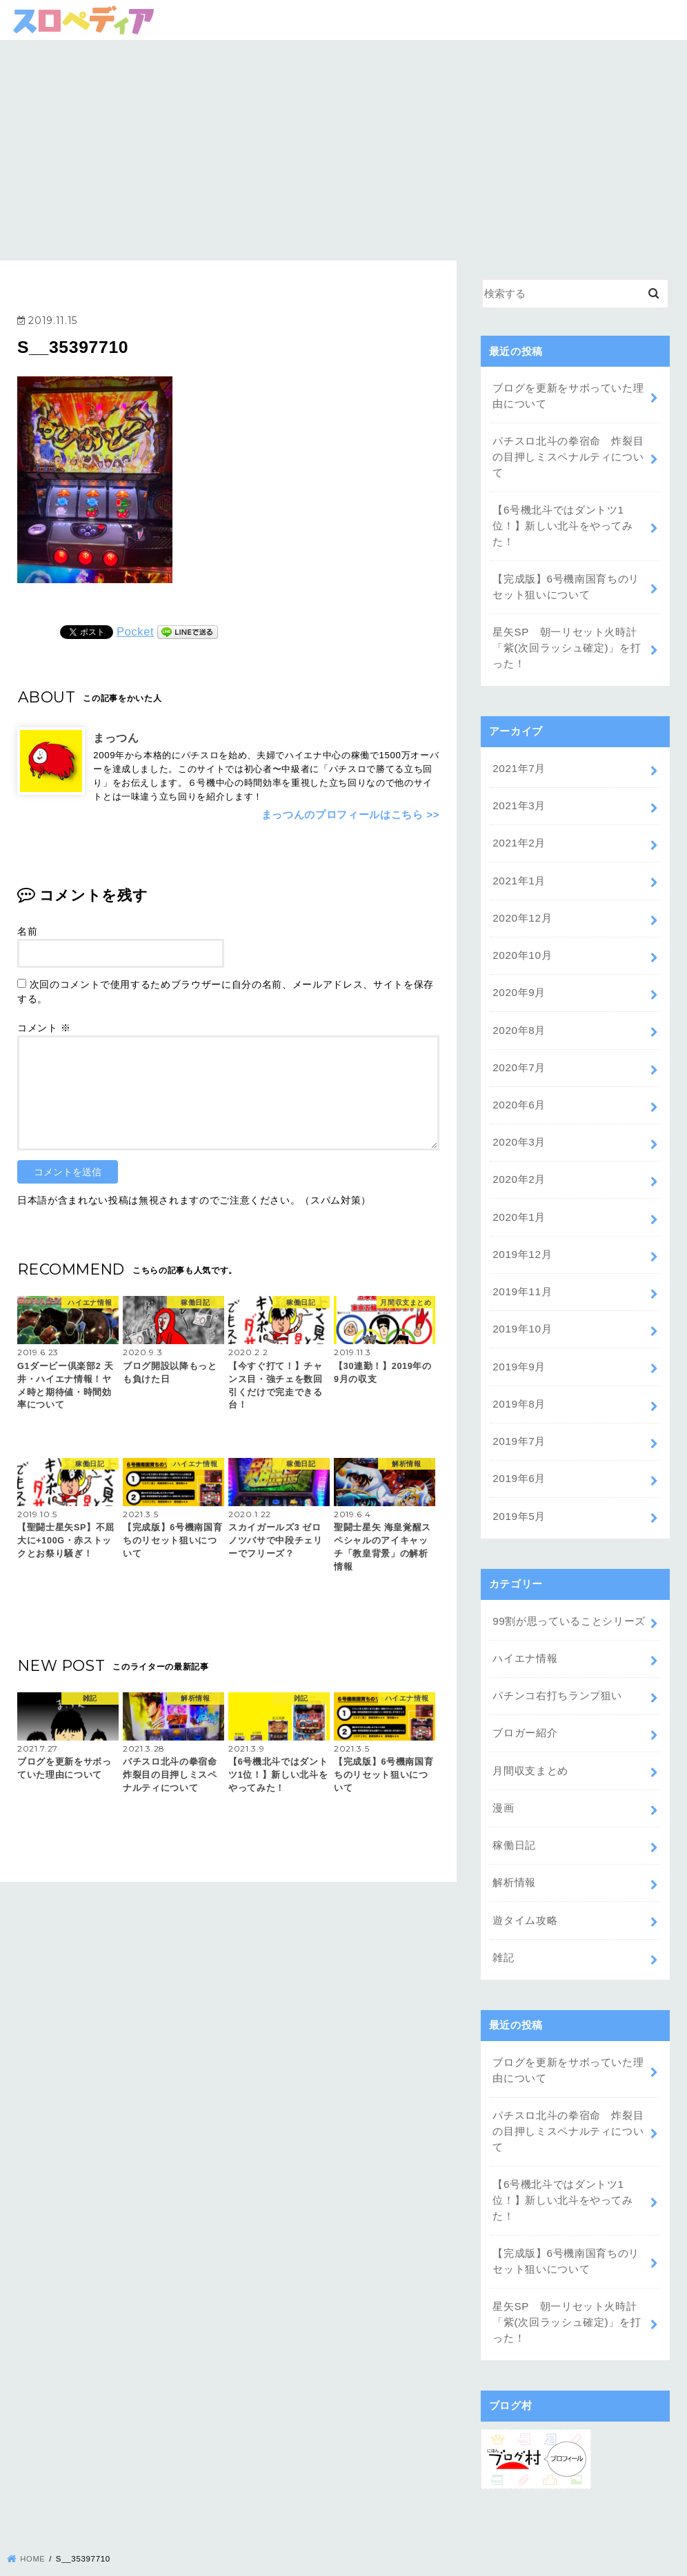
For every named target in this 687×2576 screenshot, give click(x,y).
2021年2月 (518, 833)
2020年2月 (518, 1161)
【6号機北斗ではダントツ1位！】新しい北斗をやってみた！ (562, 521)
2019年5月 (518, 1489)
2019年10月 (521, 1306)
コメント (44, 1027)
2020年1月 (518, 1198)
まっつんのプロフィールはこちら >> (350, 814)
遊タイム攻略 (524, 1885)
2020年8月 (518, 1015)
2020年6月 (518, 1088)
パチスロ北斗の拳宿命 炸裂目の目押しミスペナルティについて (568, 455)
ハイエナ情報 (524, 1630)
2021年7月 (518, 760)
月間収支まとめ (530, 1739)
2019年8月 (518, 1380)
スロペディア (334, 2560)
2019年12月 (521, 1234)
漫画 (503, 1775)
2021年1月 (518, 869)
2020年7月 (518, 1051)
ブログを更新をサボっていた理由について (568, 396)
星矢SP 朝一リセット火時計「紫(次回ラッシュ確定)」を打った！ (566, 641)
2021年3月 (518, 796)
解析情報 (514, 1848)
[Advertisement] (343, 143)
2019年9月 (518, 1343)
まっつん (116, 737)
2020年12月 (521, 906)
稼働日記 (514, 1812)
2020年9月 (518, 978)
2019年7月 (518, 1416)
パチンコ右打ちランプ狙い (557, 1666)
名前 (27, 930)
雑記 (503, 1921)
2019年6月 (518, 1453)
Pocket (135, 631)
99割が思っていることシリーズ (568, 1593)
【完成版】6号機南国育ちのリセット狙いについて (565, 582)
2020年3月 (518, 1124)
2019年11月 (521, 1271)
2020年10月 (521, 942)
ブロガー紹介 (524, 1702)
